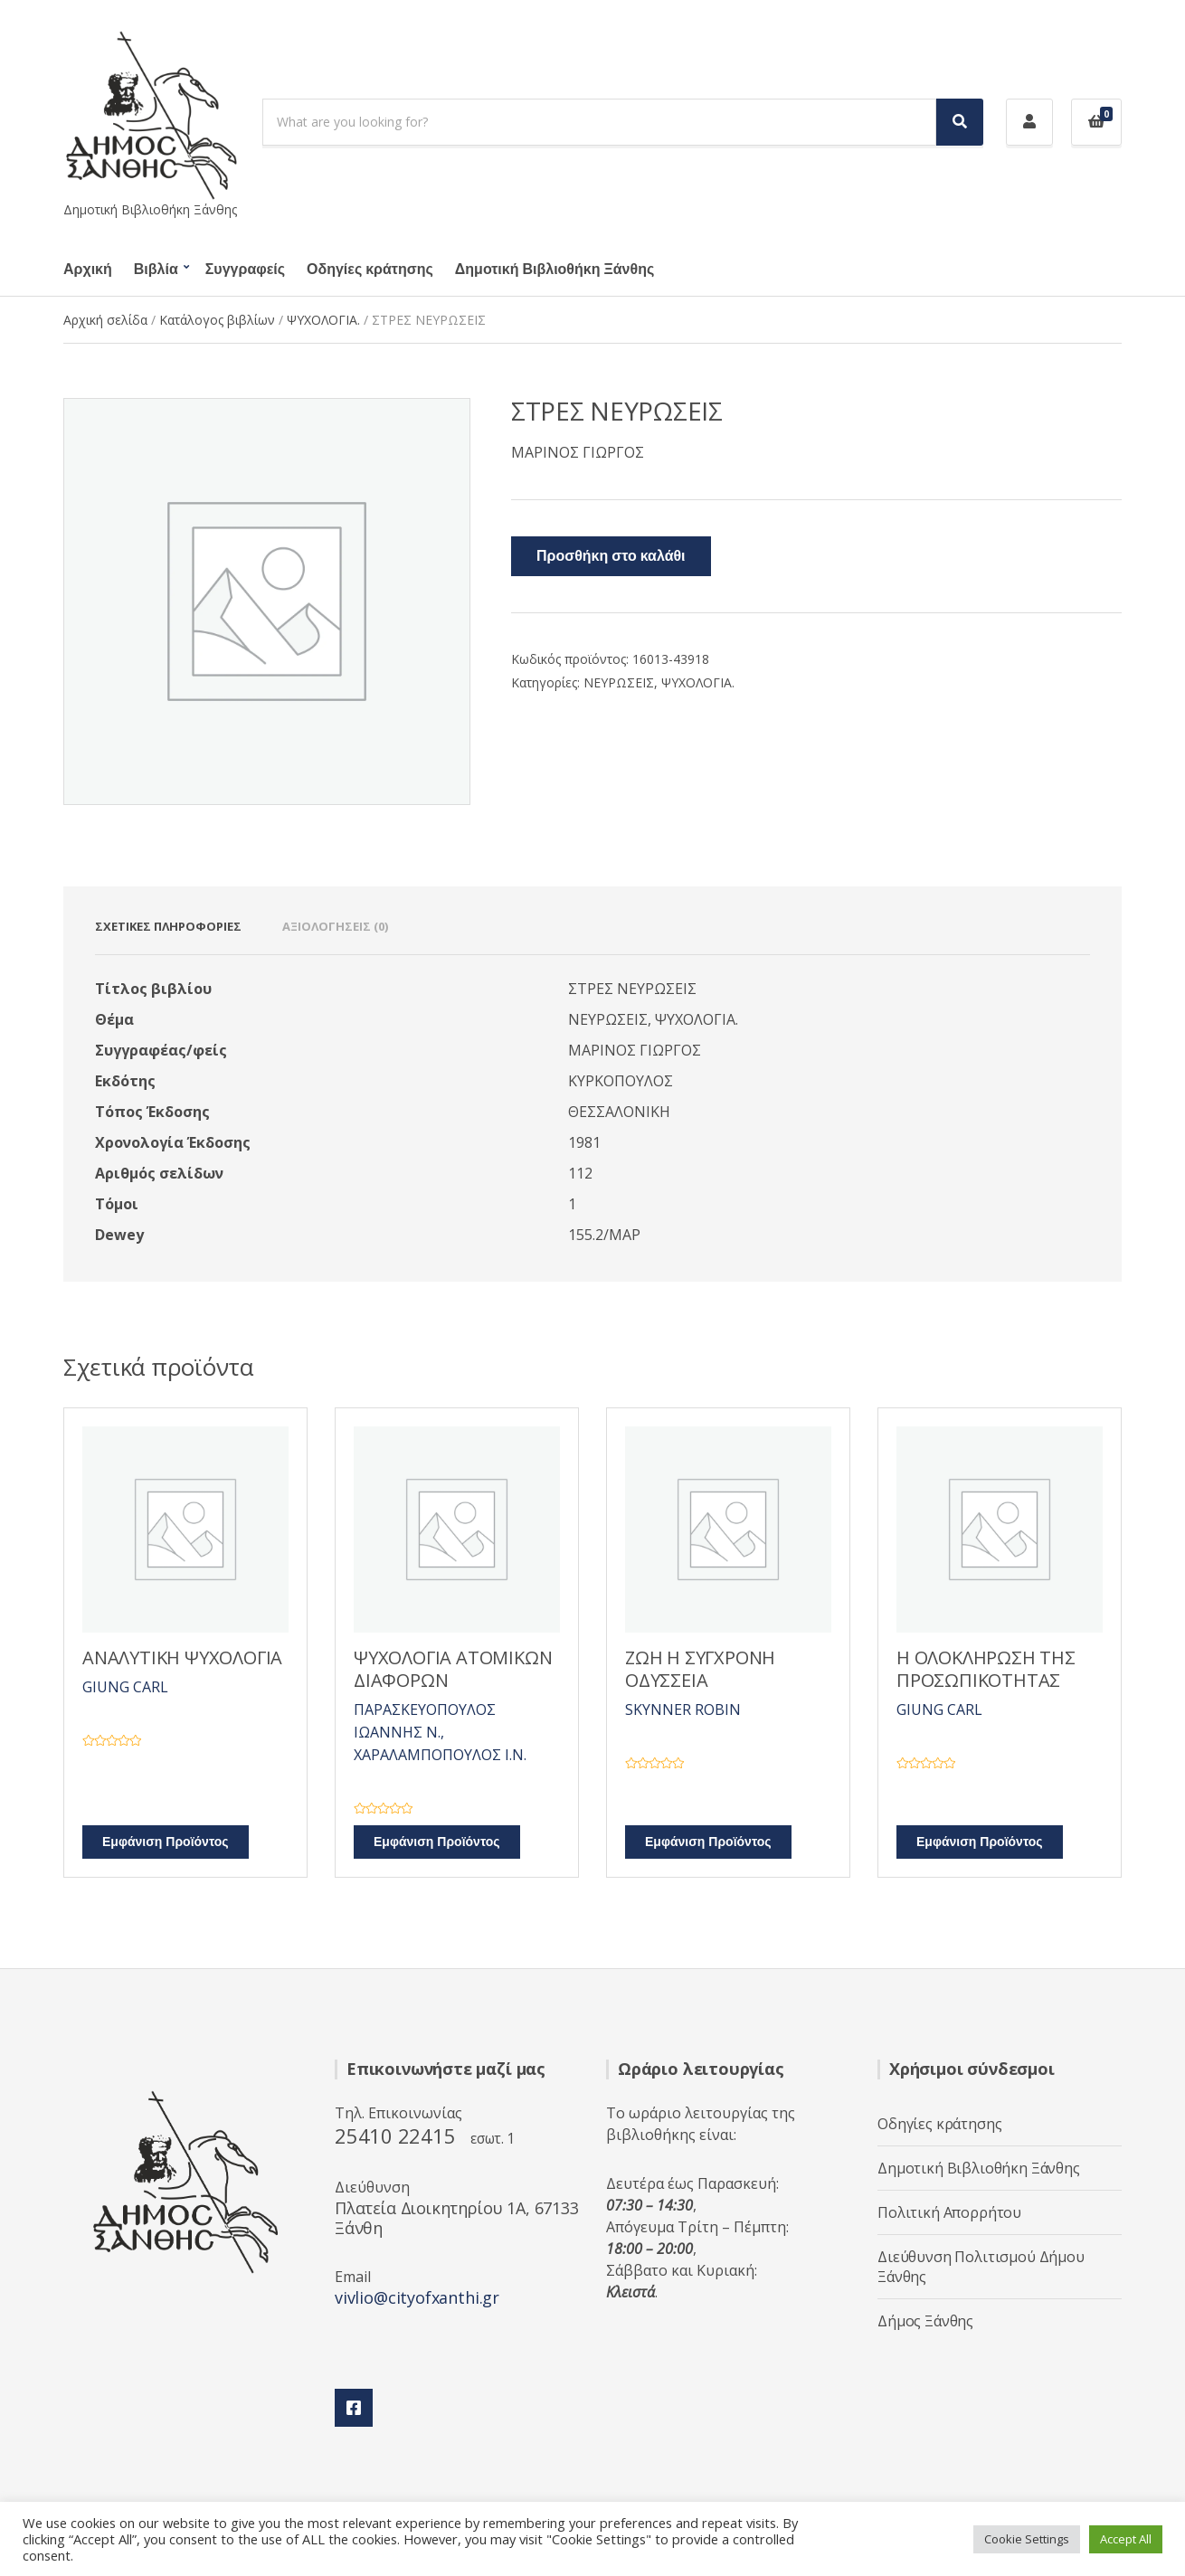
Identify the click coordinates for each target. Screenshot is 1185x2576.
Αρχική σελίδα (105, 319)
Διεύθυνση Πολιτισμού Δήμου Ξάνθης (981, 2267)
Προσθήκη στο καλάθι (611, 556)
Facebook (354, 2408)
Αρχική (87, 269)
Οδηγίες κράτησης (370, 269)
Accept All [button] (1126, 2539)
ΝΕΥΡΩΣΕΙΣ (618, 682)
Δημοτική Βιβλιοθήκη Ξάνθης (554, 269)
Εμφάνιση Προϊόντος (165, 1842)
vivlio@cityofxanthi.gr (417, 2297)
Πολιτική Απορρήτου (949, 2212)
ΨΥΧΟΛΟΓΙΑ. (323, 319)
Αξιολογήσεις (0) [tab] (335, 926)
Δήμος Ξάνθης (925, 2321)
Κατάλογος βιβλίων (217, 319)
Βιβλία (156, 269)
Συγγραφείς (245, 269)
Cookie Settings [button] (1026, 2539)
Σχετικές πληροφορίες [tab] (168, 926)
